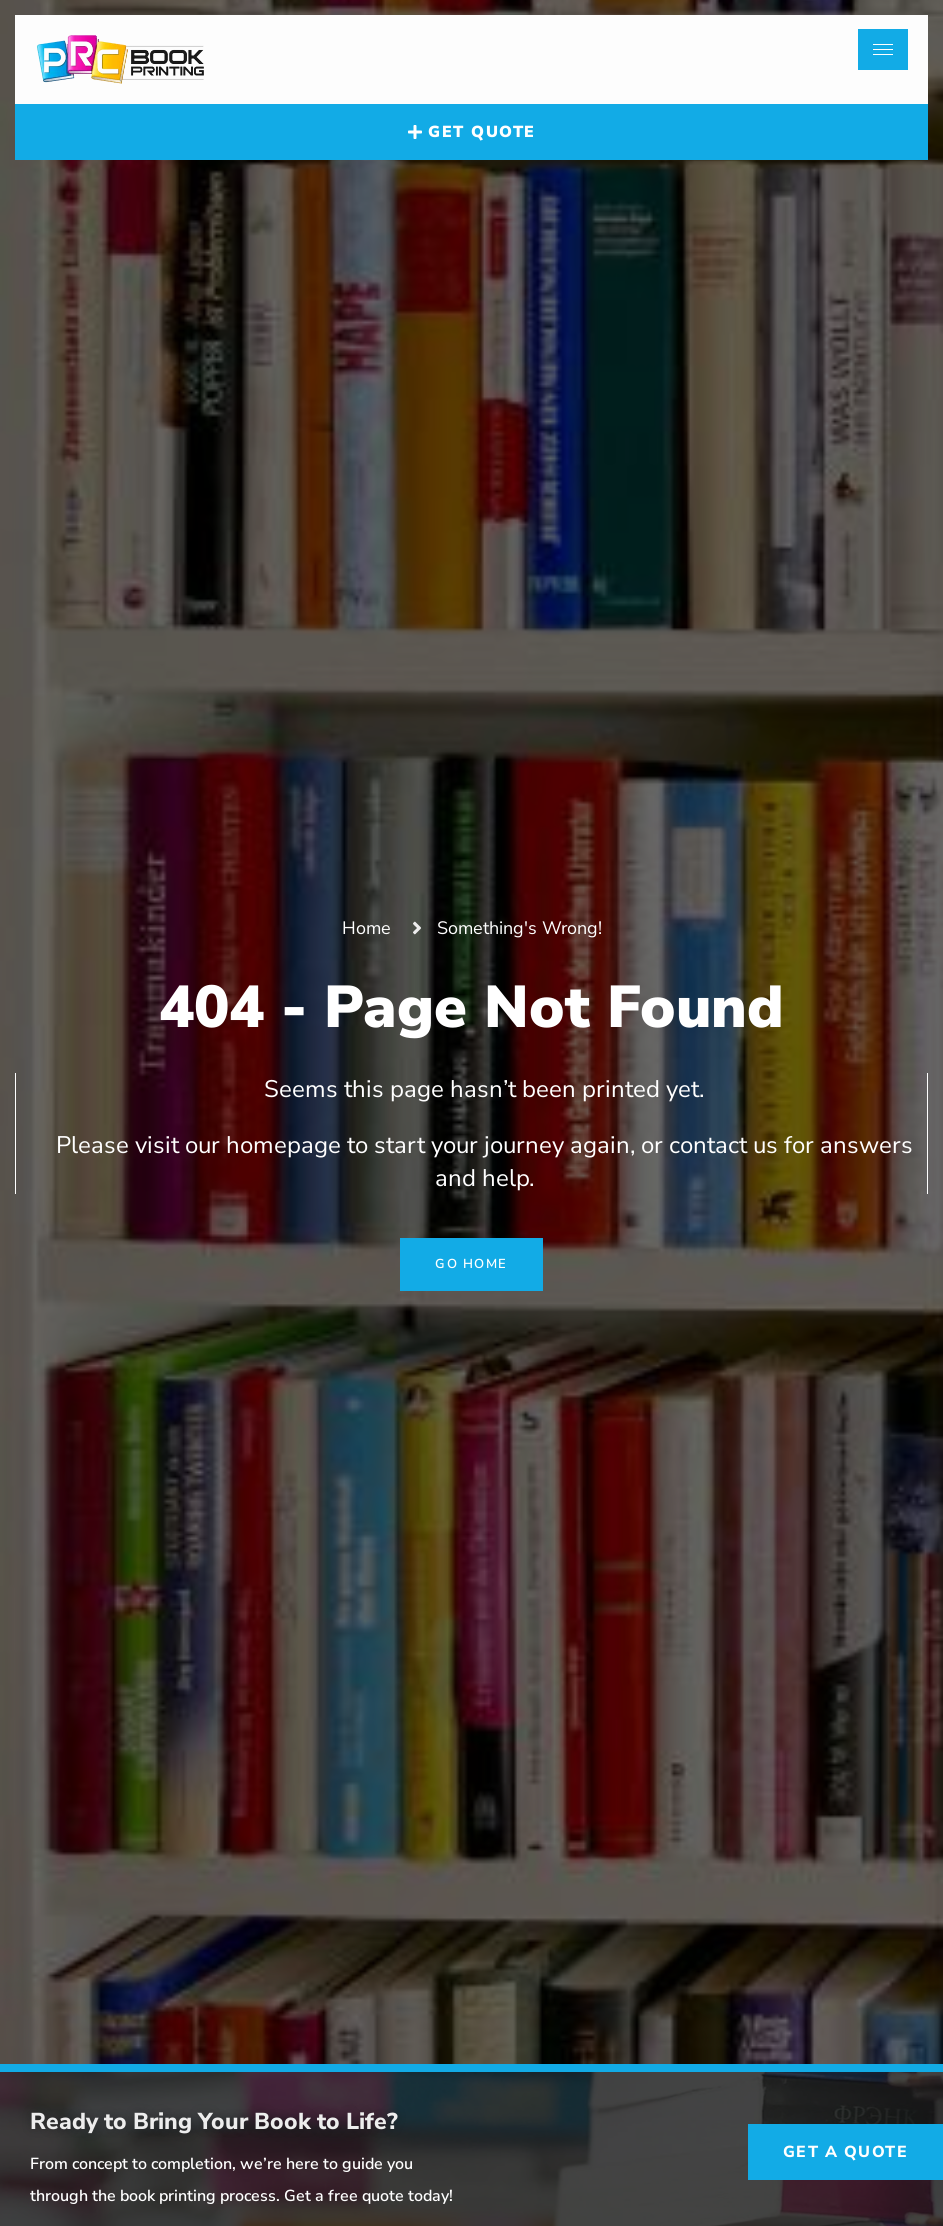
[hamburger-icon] (883, 49)
